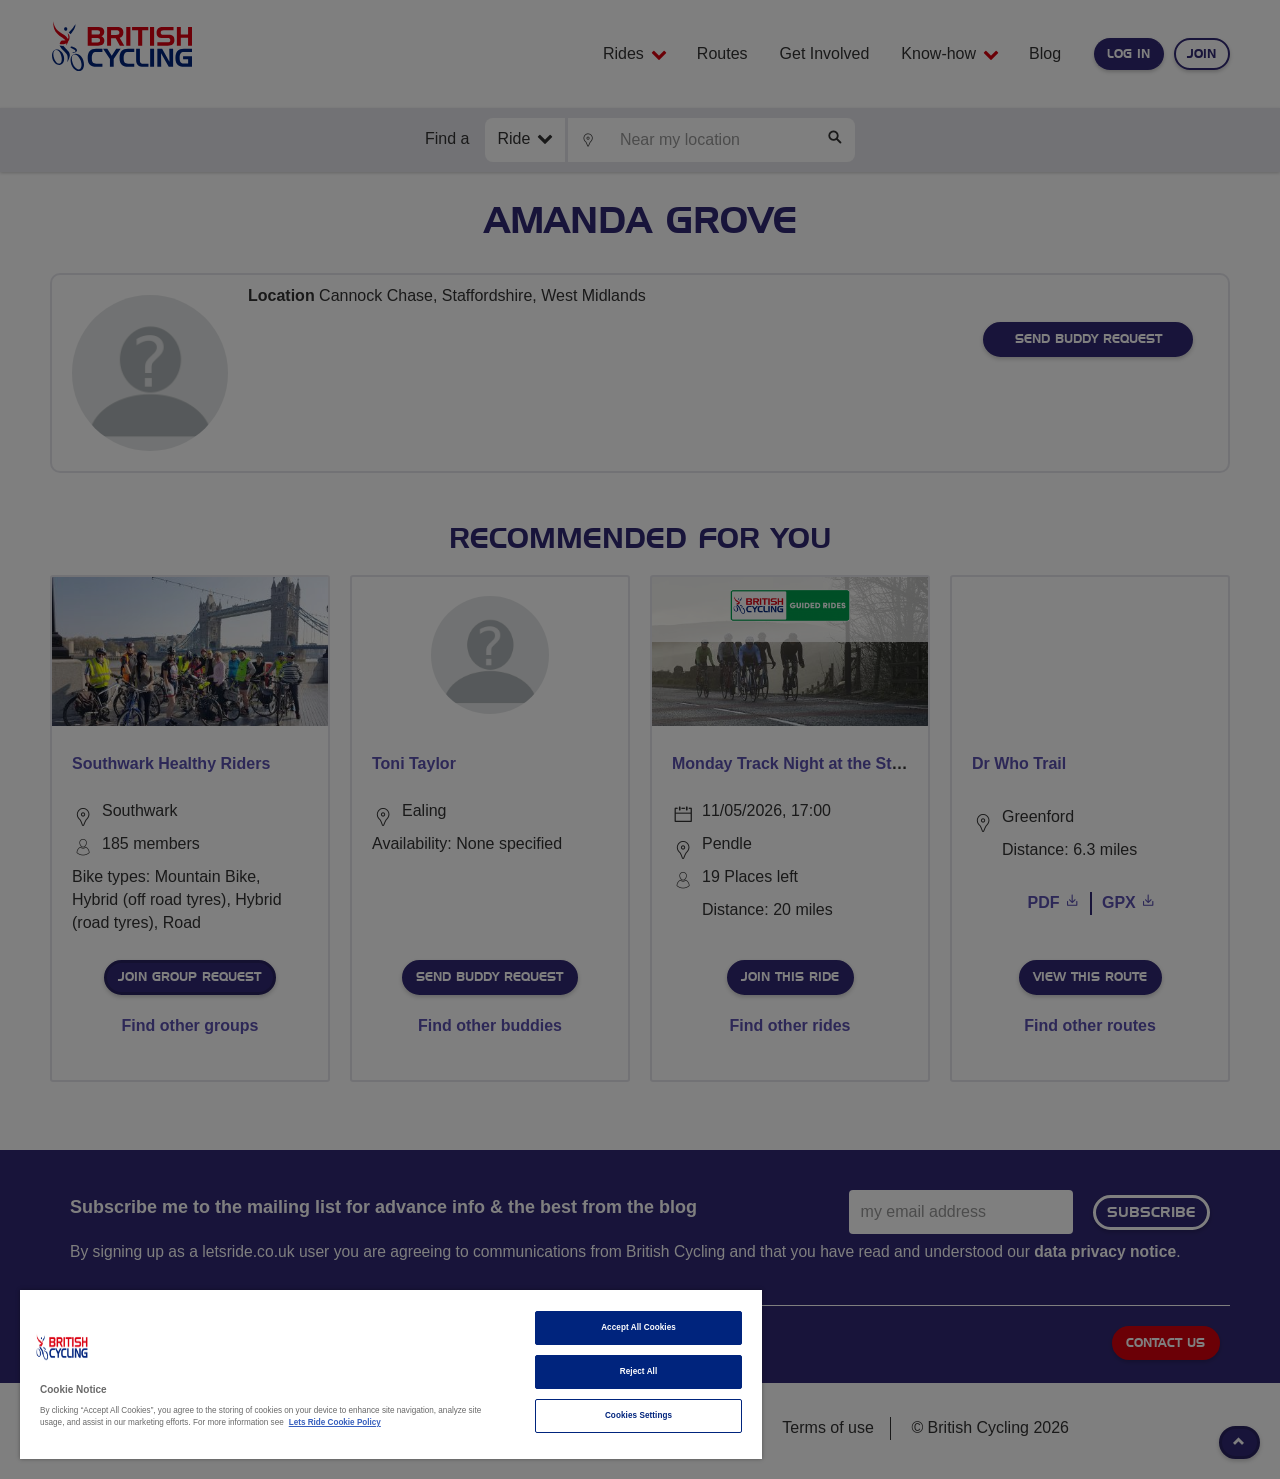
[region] (391, 1374)
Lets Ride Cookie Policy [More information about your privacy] (335, 1422)
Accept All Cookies (638, 1327)
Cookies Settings (638, 1415)
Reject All (639, 1371)
